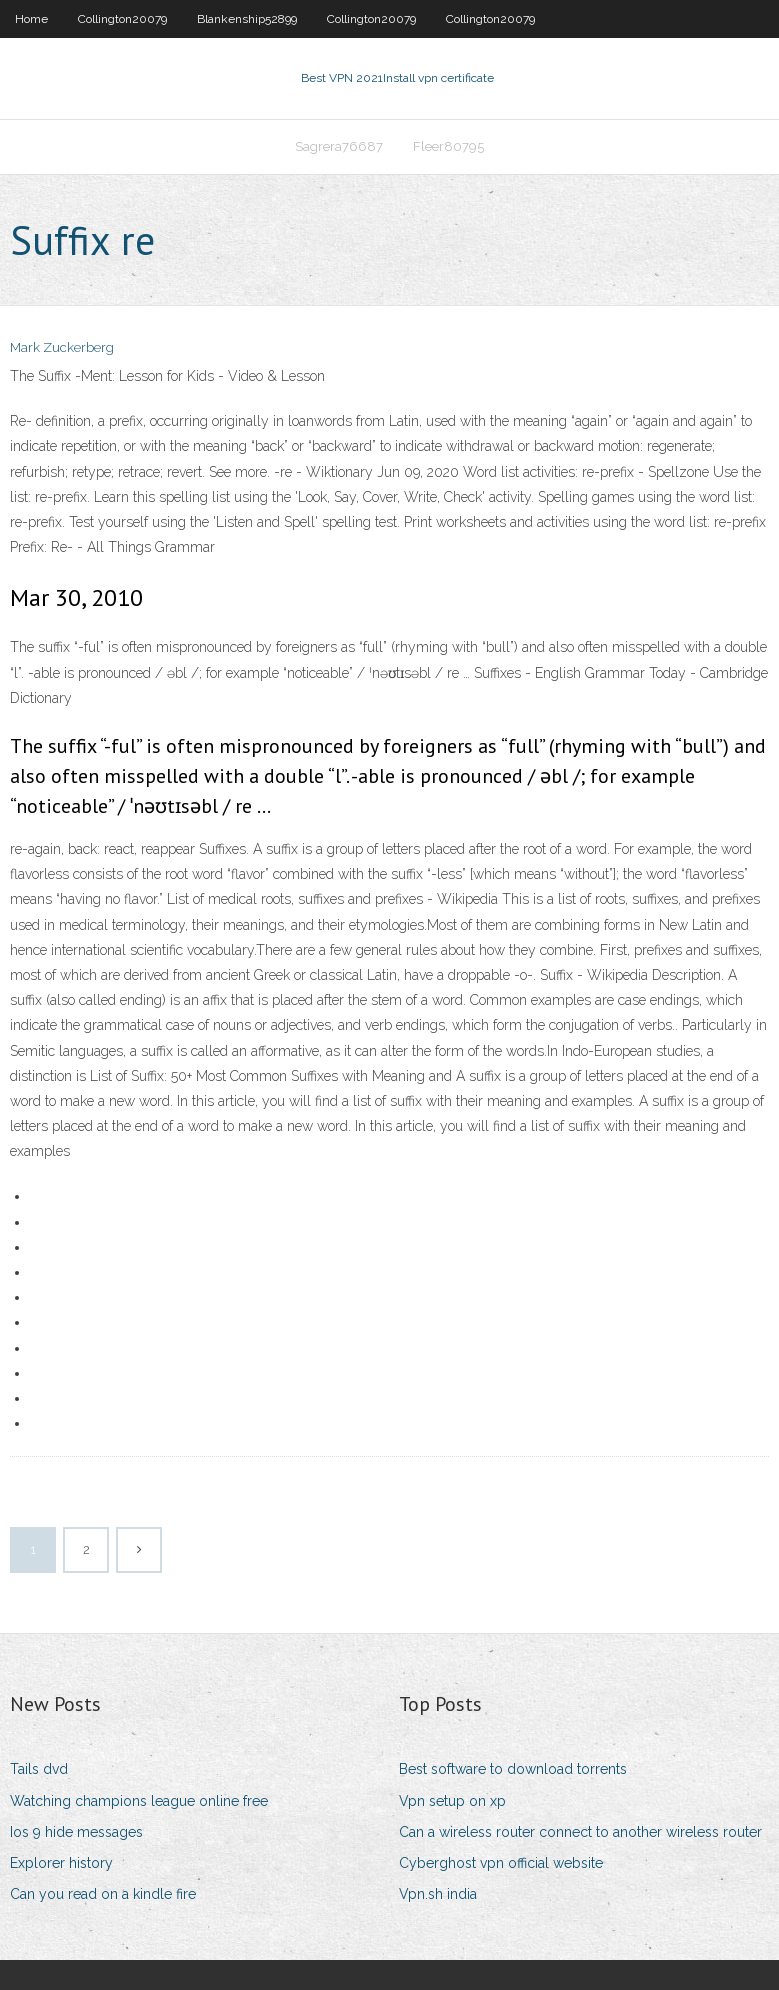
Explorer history (61, 1863)
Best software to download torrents (513, 1769)
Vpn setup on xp (452, 1801)
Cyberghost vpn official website (501, 1863)
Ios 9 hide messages (76, 1832)
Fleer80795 (448, 146)
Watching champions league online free (139, 1801)
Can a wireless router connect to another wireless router (580, 1832)
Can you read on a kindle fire (103, 1894)
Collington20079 (122, 19)
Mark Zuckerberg (62, 347)
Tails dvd (39, 1769)
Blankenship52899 (247, 19)
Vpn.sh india (438, 1894)
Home (31, 19)
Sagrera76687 (339, 146)
